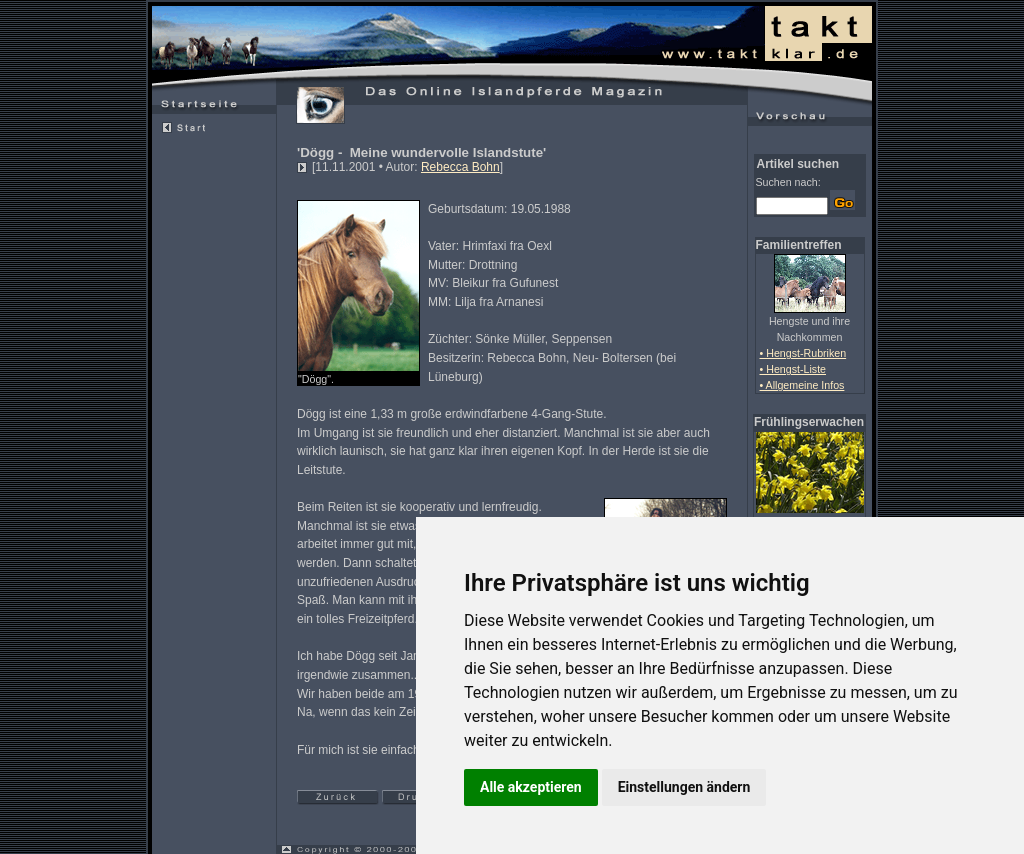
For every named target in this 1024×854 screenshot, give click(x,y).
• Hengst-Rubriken (803, 353)
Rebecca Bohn (460, 167)
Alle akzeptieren (531, 787)
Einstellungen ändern (684, 787)
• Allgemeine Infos (802, 385)
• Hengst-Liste (793, 369)
